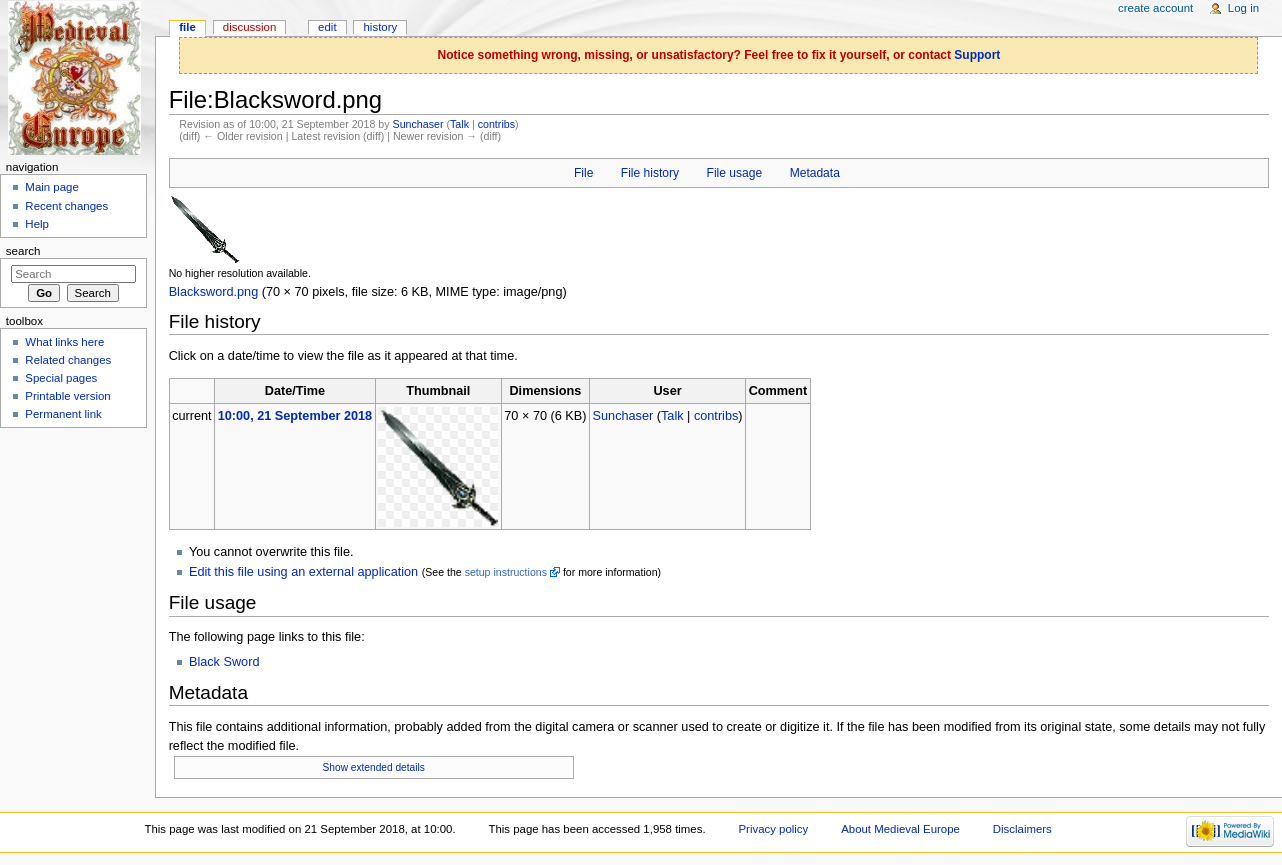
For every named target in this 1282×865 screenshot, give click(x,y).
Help (37, 224)
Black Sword (224, 662)
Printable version (67, 396)
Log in (1243, 8)
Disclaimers (1022, 829)
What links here (64, 342)
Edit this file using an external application (303, 572)
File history (650, 173)
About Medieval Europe (900, 829)
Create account (1155, 8)
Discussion (249, 27)
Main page (52, 187)
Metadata (815, 173)
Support (977, 55)
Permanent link (63, 414)
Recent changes (66, 206)
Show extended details (374, 767)
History (381, 27)
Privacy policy (773, 829)
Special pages (61, 378)
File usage (735, 173)
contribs (496, 124)
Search (23, 251)
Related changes (68, 360)
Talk (459, 124)
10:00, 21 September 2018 (295, 416)
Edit (327, 27)
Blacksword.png (214, 292)
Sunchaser (418, 124)
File (583, 173)
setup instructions (506, 572)
